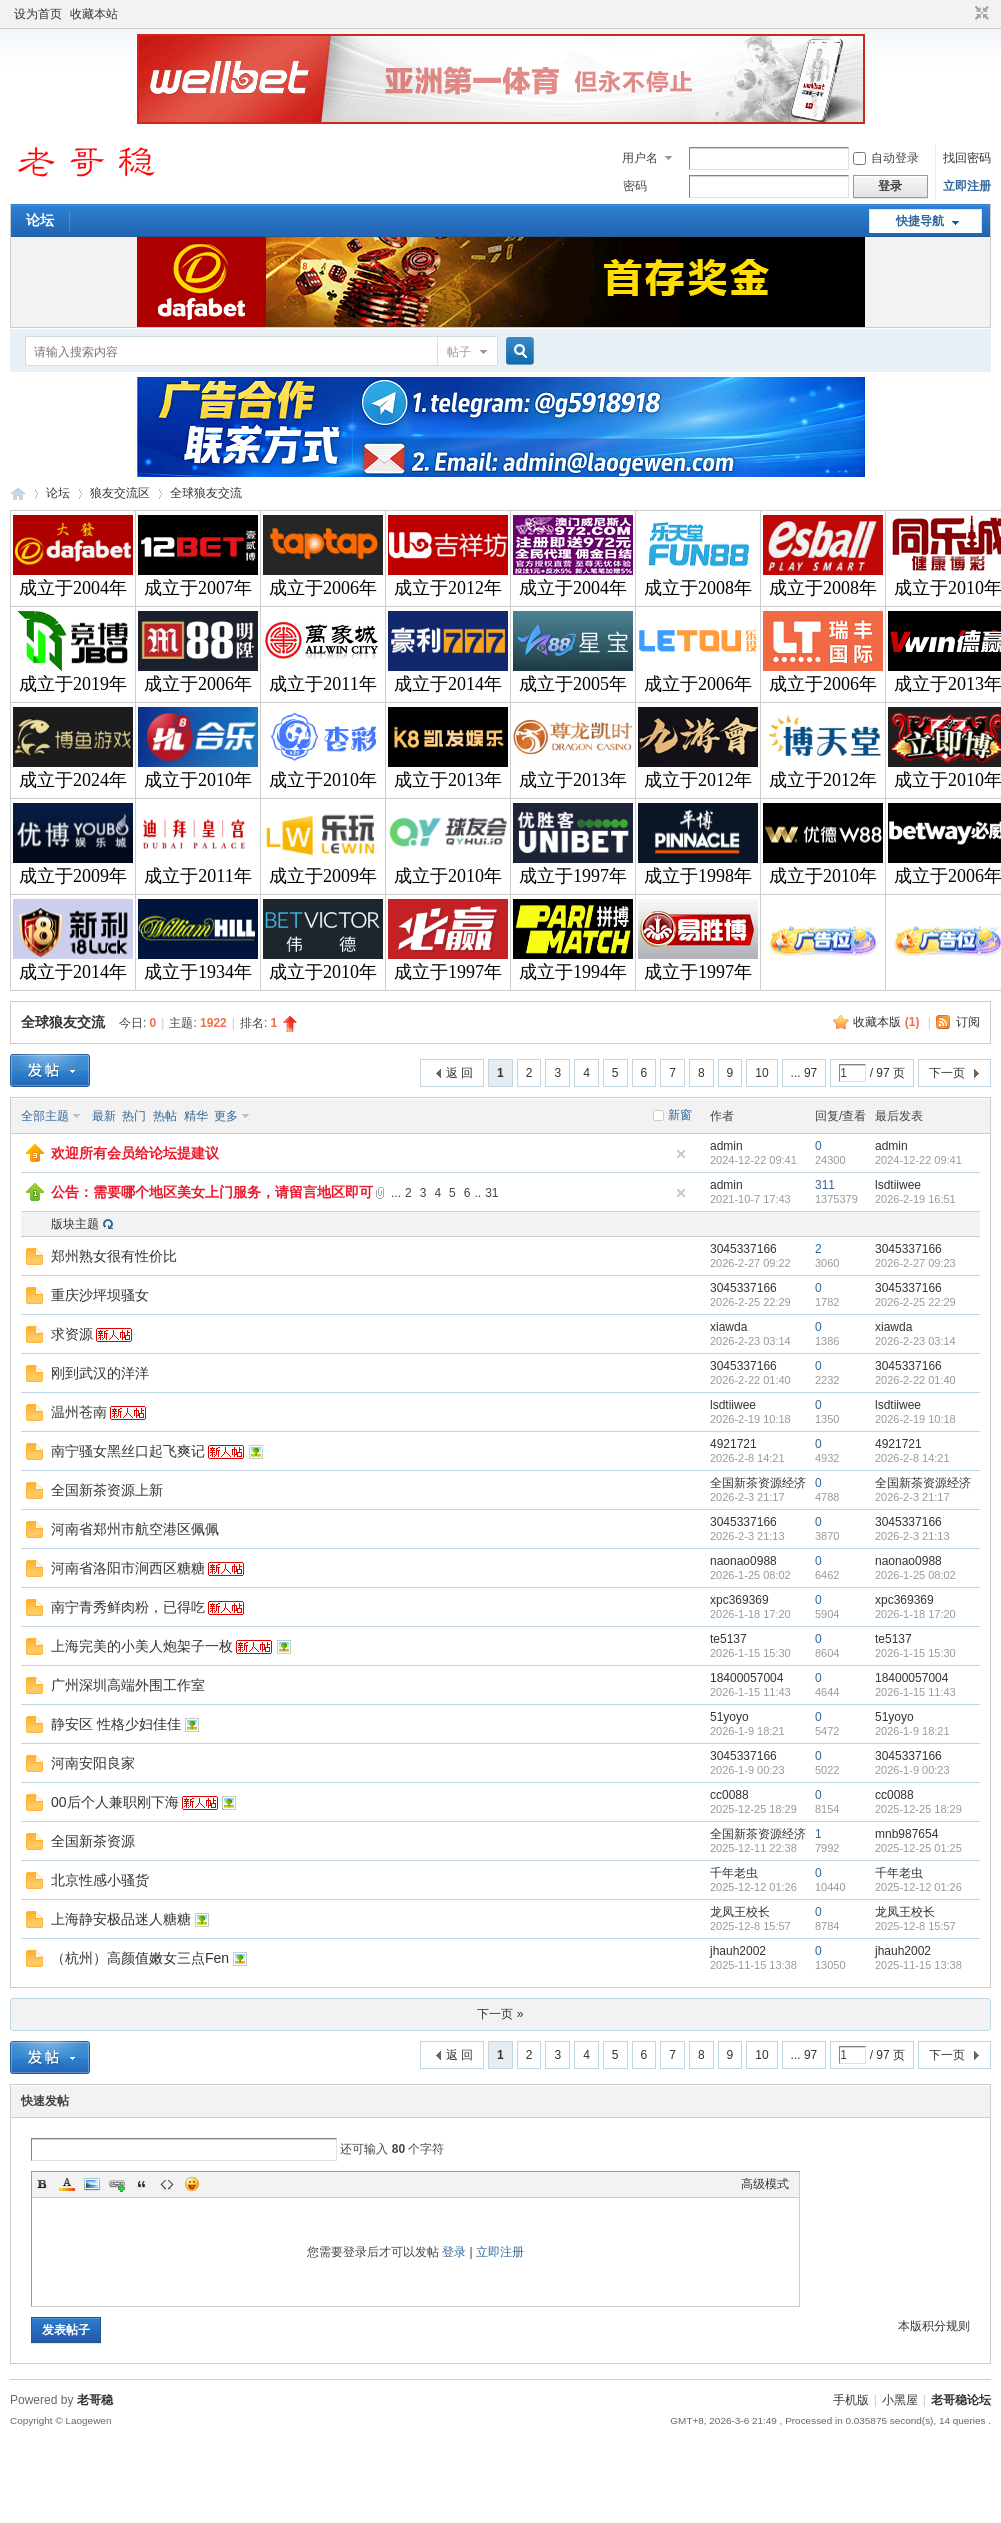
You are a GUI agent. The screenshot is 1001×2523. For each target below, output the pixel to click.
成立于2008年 (698, 588)
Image (92, 2184)
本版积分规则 (934, 2326)
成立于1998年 (698, 876)
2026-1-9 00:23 (912, 1770)
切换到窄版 (979, 14)
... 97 (804, 1073)
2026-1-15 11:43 (915, 1692)
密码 (635, 186)
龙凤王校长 (740, 1912)
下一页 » (500, 2014)
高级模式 (765, 2184)
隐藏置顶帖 (681, 1154)
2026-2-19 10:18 (915, 1419)
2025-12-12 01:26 (918, 1887)
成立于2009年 (73, 876)
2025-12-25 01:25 (918, 1848)
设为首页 (38, 14)
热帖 (165, 1116)
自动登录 (886, 158)
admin (726, 1146)
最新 (104, 1116)
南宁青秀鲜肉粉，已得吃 (128, 1607)
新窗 (680, 1115)
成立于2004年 (73, 588)
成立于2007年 (198, 588)
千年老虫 (734, 1873)
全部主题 (45, 1116)
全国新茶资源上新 (107, 1490)
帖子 (459, 352)
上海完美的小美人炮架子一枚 (142, 1646)
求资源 (72, 1334)
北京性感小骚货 (100, 1880)
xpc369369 (739, 1600)
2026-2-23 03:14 (915, 1341)
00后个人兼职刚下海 (115, 1802)
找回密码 (967, 158)
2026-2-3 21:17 (912, 1497)
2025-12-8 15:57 (915, 1926)
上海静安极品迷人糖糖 (121, 1919)
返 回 (459, 1073)
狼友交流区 (120, 493)
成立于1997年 (573, 876)
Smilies (192, 2184)
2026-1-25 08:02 (915, 1575)
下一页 (947, 1073)
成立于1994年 (573, 972)
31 (491, 1193)
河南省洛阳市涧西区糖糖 (128, 1568)
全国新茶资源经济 (758, 1483)
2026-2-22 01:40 (915, 1380)
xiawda (728, 1327)
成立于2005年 (573, 684)
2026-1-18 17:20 (915, 1614)
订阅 (968, 1022)
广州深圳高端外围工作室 (128, 1685)
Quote (142, 2184)
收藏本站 (94, 14)
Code (167, 2184)
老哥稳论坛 (18, 493)
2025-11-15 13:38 (918, 1965)
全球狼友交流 (206, 493)
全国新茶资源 (93, 1841)
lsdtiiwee (898, 1185)
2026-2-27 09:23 (915, 1263)
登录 (454, 2252)
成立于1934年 (198, 972)
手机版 (851, 2400)
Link (117, 2184)
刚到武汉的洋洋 (100, 1373)
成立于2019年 (73, 684)
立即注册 (967, 186)
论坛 (40, 220)
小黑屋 (900, 2400)
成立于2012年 (448, 588)
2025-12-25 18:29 (918, 1809)
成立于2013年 (448, 780)
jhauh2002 (738, 1951)
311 (825, 1185)
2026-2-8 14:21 (912, 1458)
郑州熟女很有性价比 (114, 1256)
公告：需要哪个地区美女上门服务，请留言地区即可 (212, 1192)
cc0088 (729, 1795)
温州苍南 (79, 1412)
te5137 (728, 1639)
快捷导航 (920, 221)
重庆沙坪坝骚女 (100, 1295)
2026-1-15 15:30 (915, 1653)
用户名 (640, 158)
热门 (134, 1116)
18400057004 (746, 1678)
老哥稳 (95, 2400)
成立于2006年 (323, 588)
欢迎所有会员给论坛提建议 (135, 1153)
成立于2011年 (322, 684)
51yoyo (729, 1717)
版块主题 (75, 1224)
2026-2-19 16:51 (915, 1199)
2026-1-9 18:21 (912, 1731)
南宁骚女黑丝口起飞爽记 (128, 1451)
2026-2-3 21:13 (912, 1536)
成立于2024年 (73, 780)
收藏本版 (886, 1022)
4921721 (733, 1444)
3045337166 (743, 1249)
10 (761, 1073)
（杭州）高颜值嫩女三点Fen (140, 1958)
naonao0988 (743, 1561)
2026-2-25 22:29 (915, 1302)
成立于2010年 (198, 780)
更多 (226, 1116)
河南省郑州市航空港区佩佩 (135, 1529)
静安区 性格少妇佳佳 (116, 1724)
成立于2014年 (448, 684)
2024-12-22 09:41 (918, 1160)
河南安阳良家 (93, 1763)
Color (67, 2184)
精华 (196, 1116)
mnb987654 (906, 1834)
